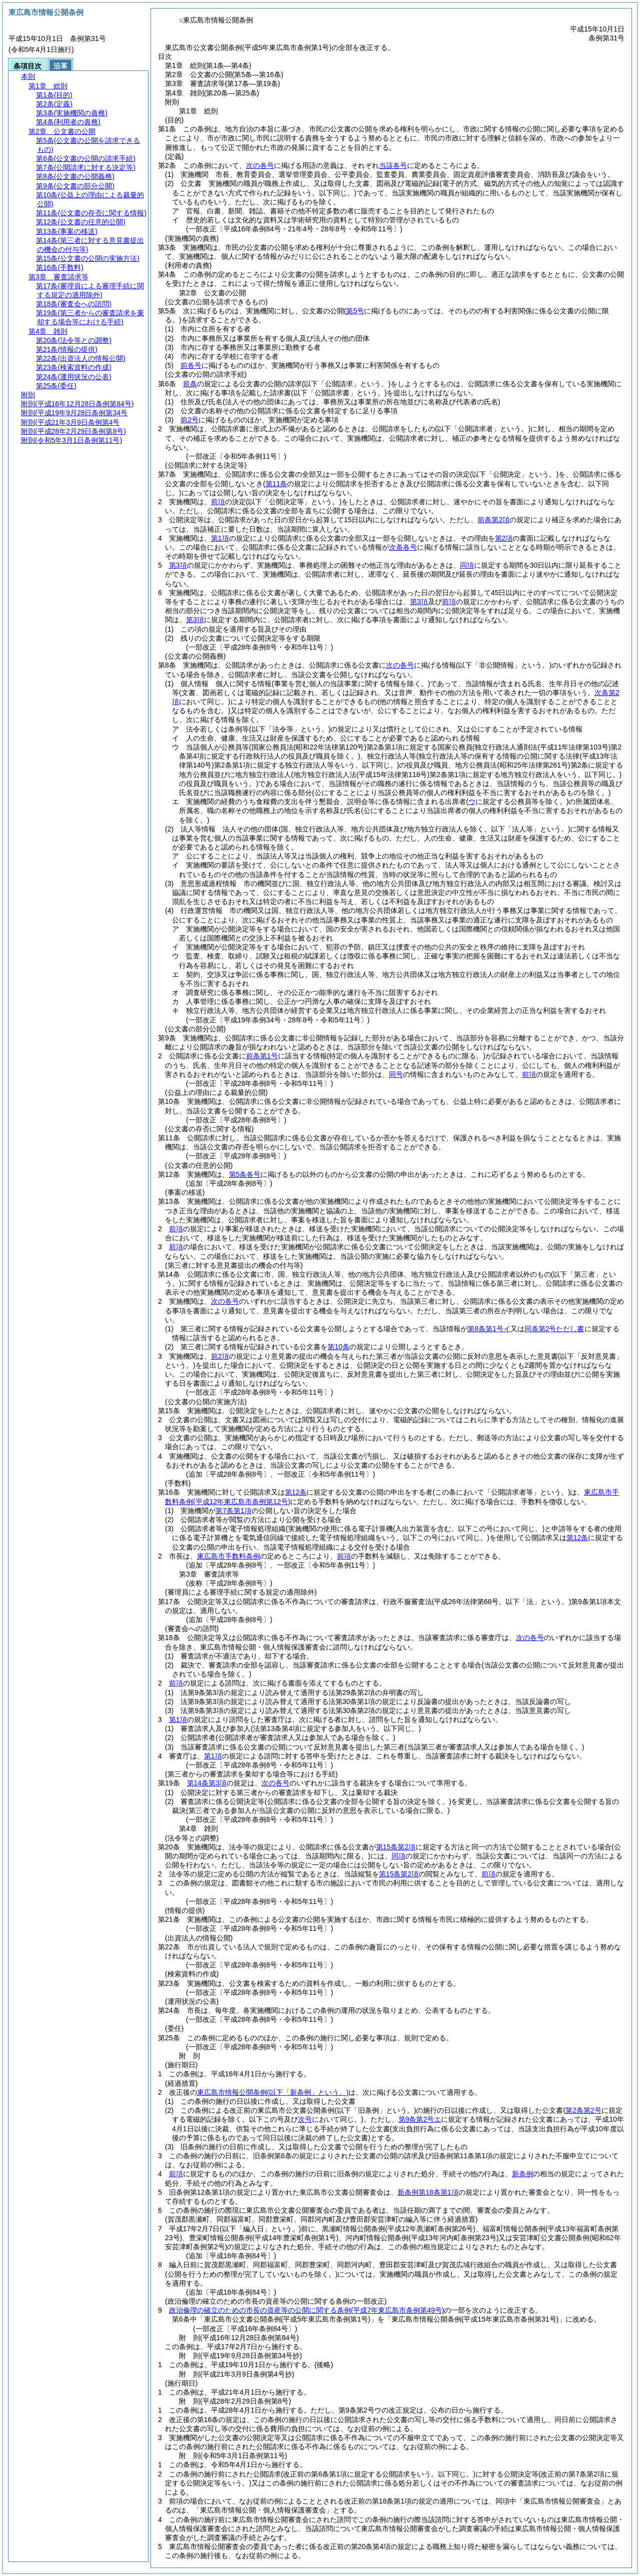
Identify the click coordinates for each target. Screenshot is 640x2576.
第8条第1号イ (489, 1329)
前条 (190, 384)
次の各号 (260, 165)
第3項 (178, 565)
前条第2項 (494, 520)
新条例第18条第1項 (428, 2192)
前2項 (220, 1356)
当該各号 (393, 165)
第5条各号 (245, 1174)
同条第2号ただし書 (554, 1329)
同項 (467, 565)
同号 (396, 1074)
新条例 (522, 2174)
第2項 (504, 538)
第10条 (339, 1347)
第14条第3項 (206, 1783)
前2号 (189, 420)
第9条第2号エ (420, 2119)
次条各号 (403, 547)
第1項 (220, 538)
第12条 (296, 1492)
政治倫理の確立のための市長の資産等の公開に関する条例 (306, 2310)
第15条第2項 (396, 1847)
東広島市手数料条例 (228, 1556)
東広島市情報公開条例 (272, 2092)
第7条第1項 (234, 1511)
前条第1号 (262, 1056)
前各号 (191, 365)
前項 (218, 502)
